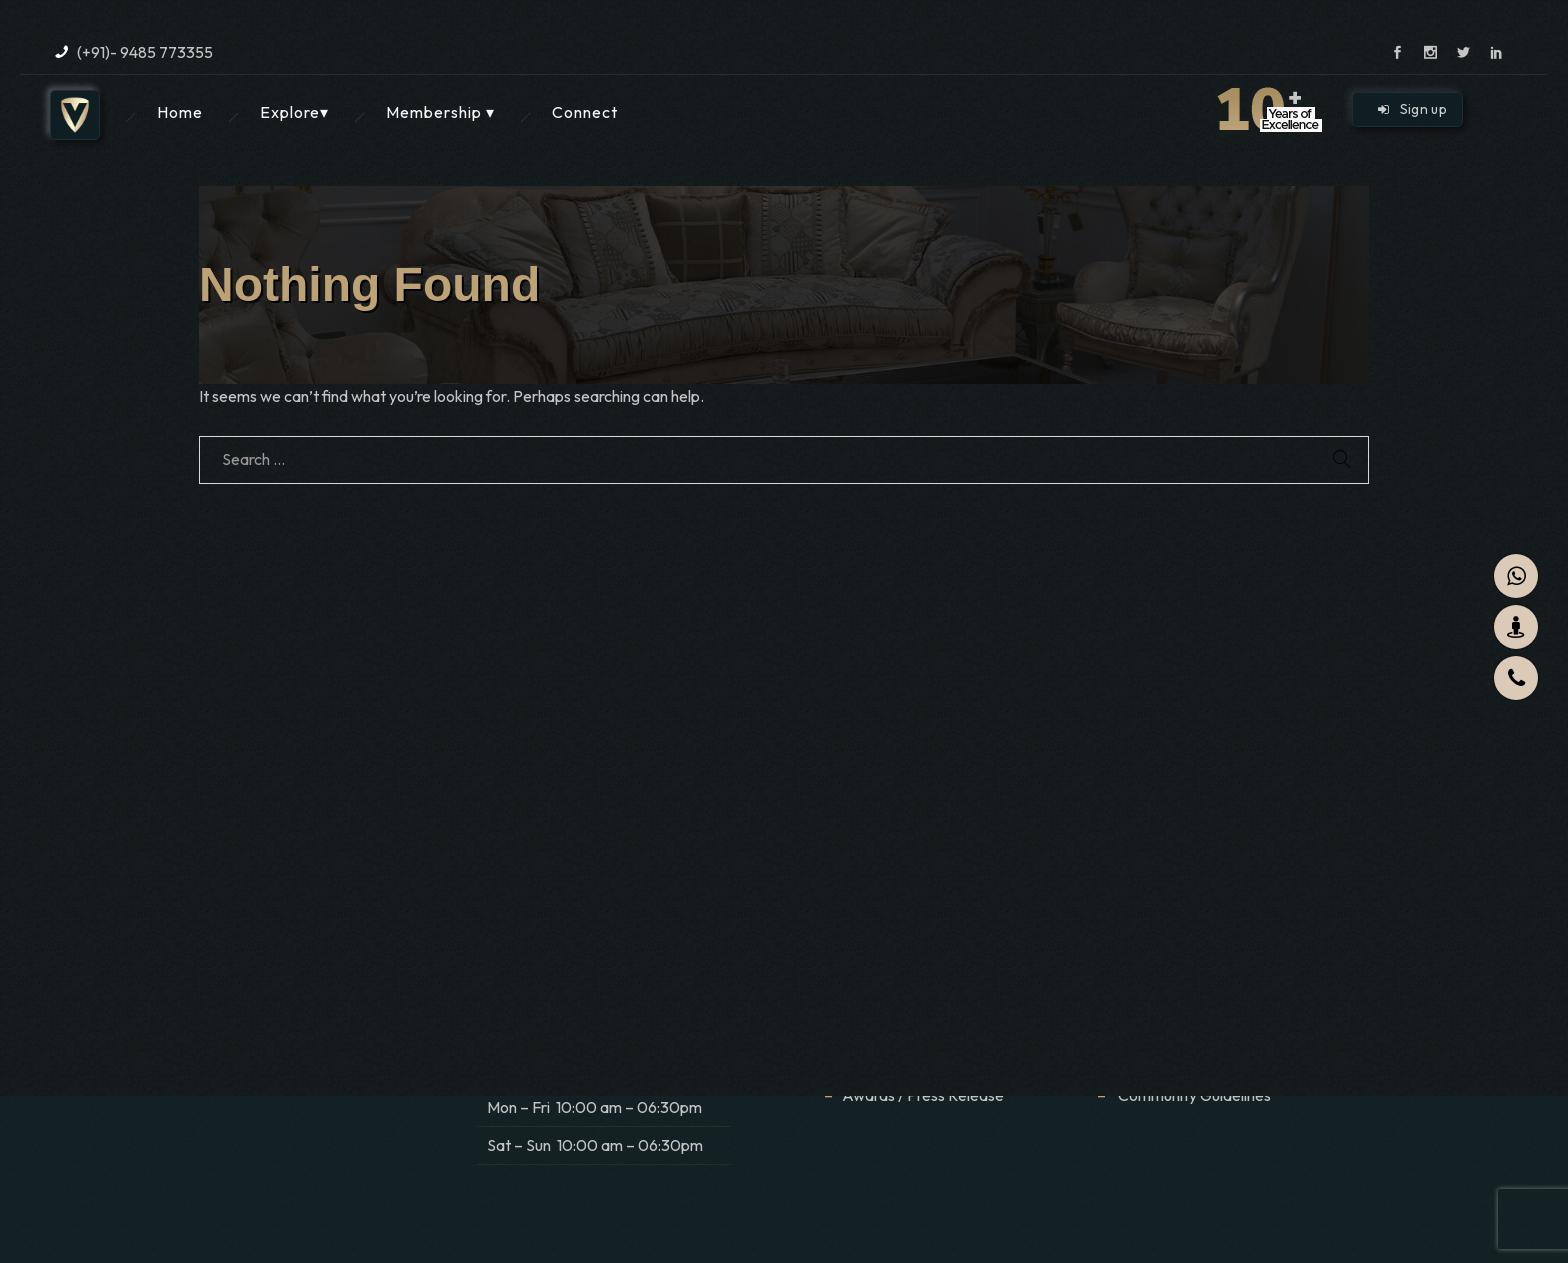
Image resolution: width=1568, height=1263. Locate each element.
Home (180, 112)
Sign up (1412, 109)
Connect (585, 112)
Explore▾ (294, 112)
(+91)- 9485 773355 (145, 52)
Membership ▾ (440, 112)
